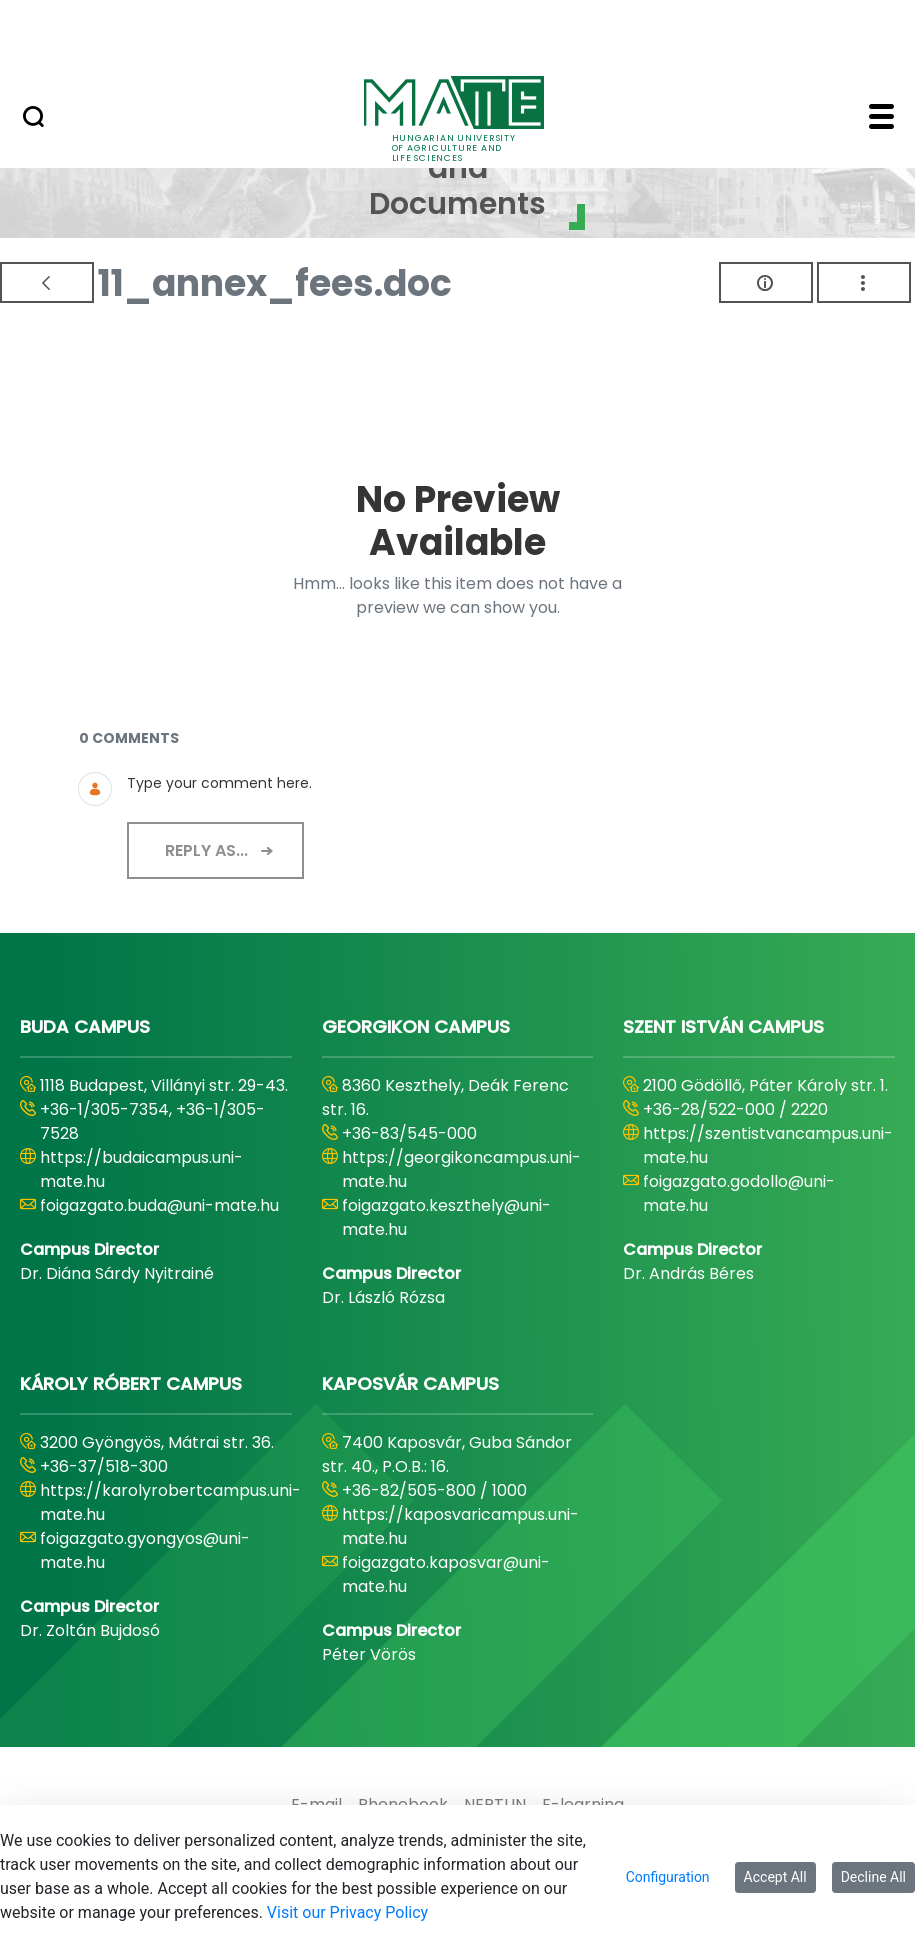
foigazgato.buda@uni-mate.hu (159, 1205)
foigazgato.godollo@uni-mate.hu (739, 1193)
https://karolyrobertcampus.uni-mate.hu (170, 1502)
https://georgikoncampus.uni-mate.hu (461, 1169)
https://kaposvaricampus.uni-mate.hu (460, 1526)
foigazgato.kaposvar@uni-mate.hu (446, 1574)
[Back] (47, 282)
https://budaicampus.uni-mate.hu (141, 1169)
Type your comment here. (219, 783)
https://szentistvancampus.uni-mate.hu (768, 1145)
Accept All (775, 1877)
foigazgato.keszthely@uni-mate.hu (446, 1217)
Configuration (668, 1877)
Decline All (873, 1877)
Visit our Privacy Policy (347, 1912)
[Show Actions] (864, 282)
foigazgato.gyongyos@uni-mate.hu (145, 1550)
